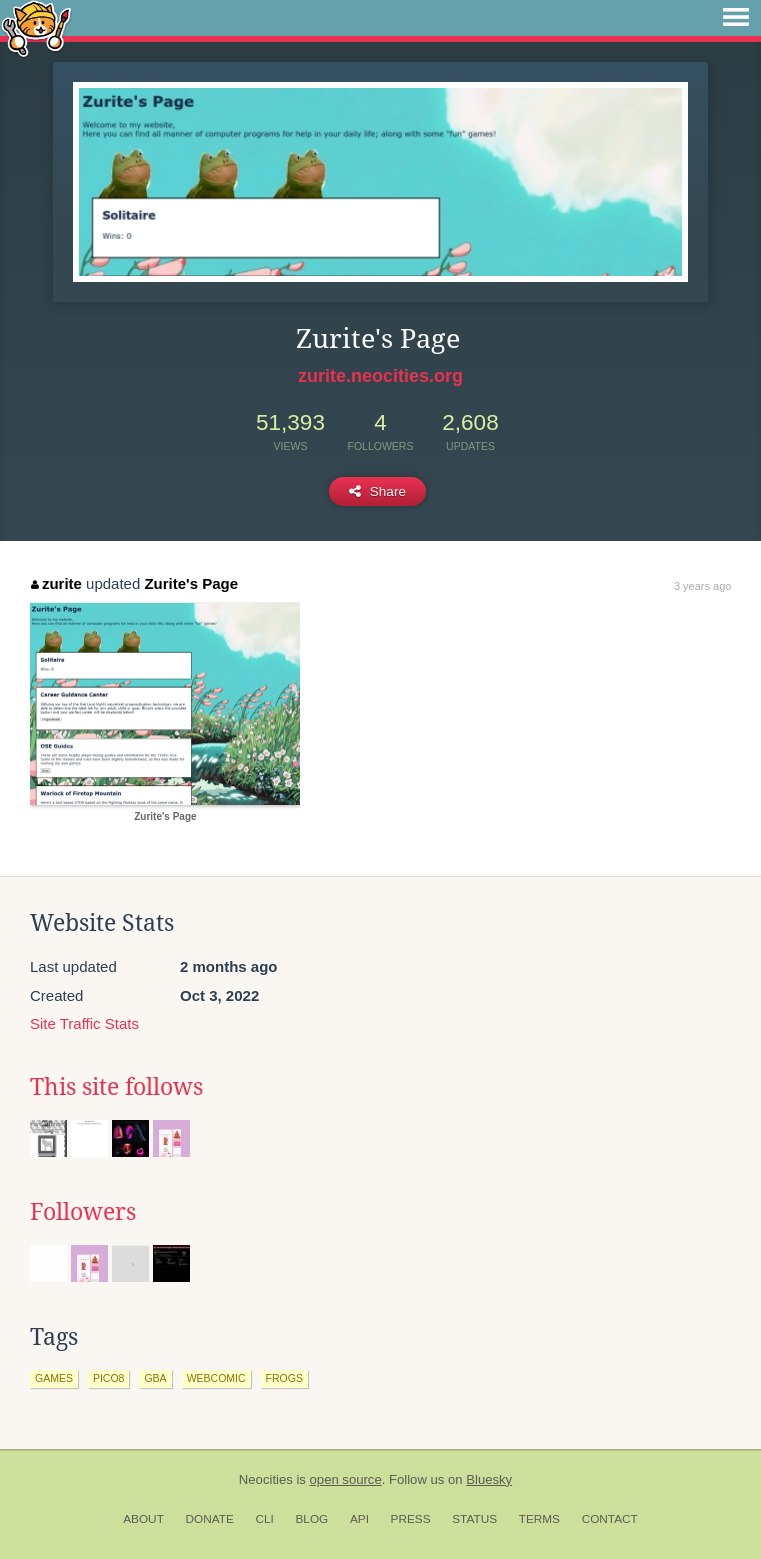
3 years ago (702, 586)
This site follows (116, 1087)
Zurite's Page (191, 583)
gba (155, 1378)
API (359, 1519)
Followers (83, 1212)
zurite (56, 583)
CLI (264, 1519)
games (54, 1378)
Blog (311, 1519)
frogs (284, 1378)
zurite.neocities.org (380, 376)
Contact (610, 1519)
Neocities (266, 1479)
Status (474, 1519)
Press (411, 1519)
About (143, 1519)
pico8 (109, 1378)
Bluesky (489, 1479)
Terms (539, 1519)
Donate (210, 1519)
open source (346, 1479)
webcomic (216, 1378)
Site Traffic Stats (84, 1023)
